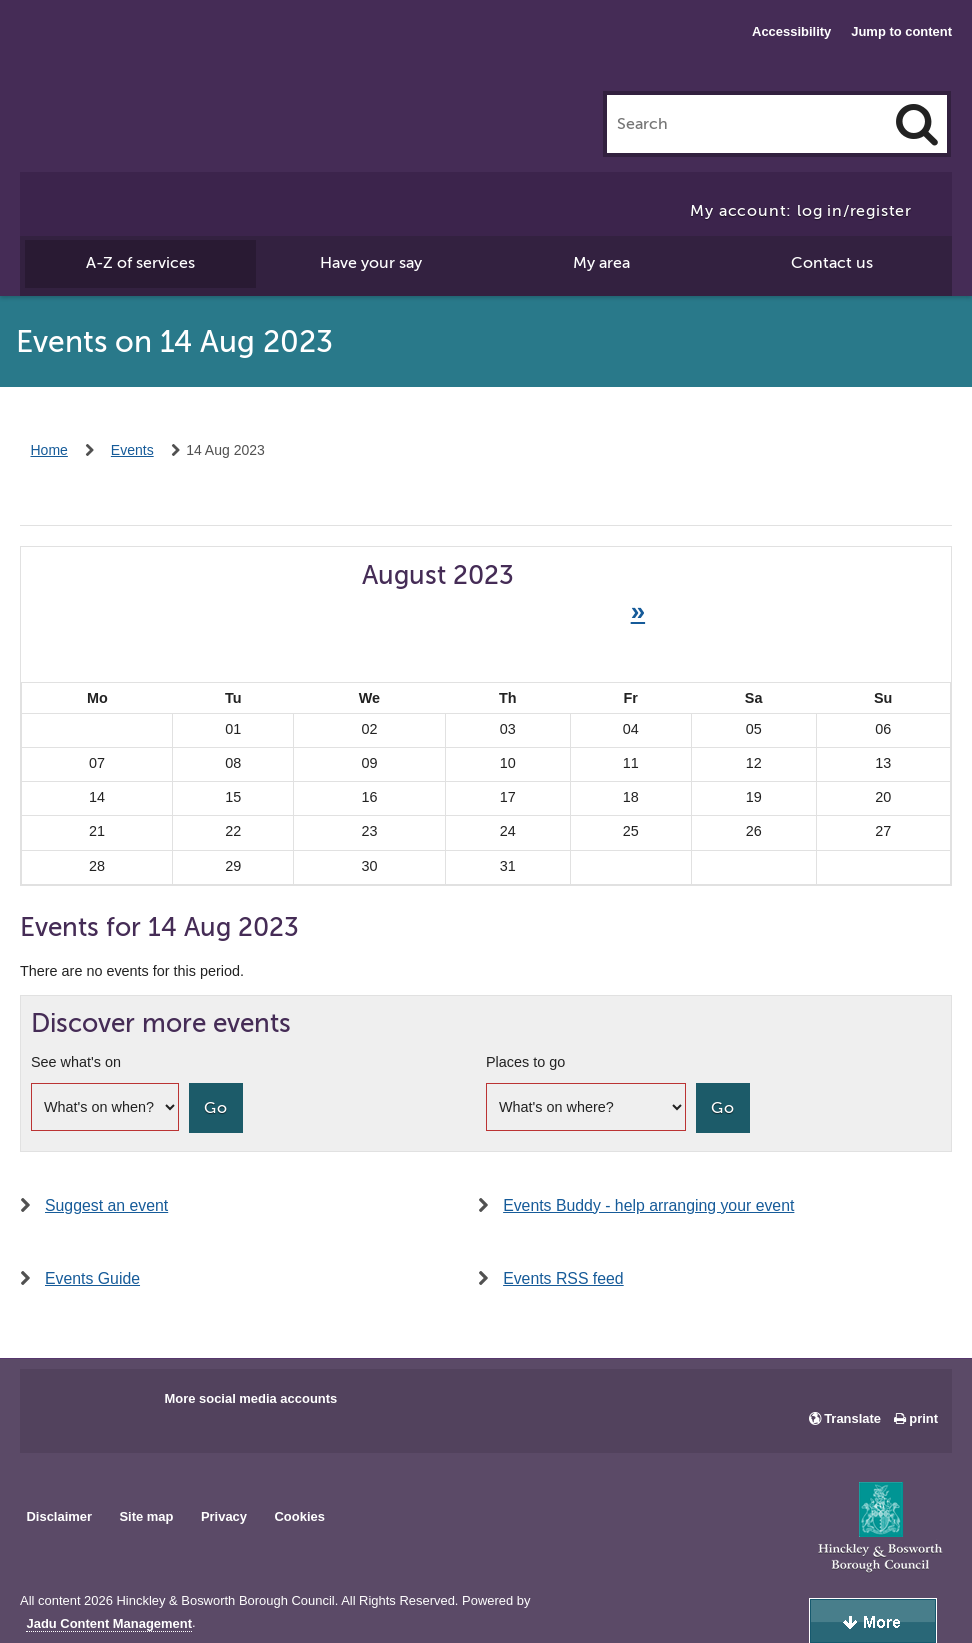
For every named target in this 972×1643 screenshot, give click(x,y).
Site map (146, 1516)
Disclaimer (59, 1516)
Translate (852, 1418)
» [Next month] (638, 611)
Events (132, 450)
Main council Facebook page (56, 1405)
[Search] (917, 124)
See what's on (76, 1062)
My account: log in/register (801, 211)
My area (601, 263)
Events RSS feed (563, 1278)
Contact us (832, 263)
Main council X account (118, 1405)
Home (49, 450)
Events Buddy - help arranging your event (648, 1205)
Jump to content (901, 31)
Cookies (300, 1516)
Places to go (525, 1062)
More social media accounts (250, 1398)
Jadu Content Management (109, 1624)
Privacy (224, 1516)
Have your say (371, 263)
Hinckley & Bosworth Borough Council (102, 55)
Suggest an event (106, 1205)
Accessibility (791, 31)
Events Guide (92, 1278)
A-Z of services (140, 263)
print (923, 1418)
